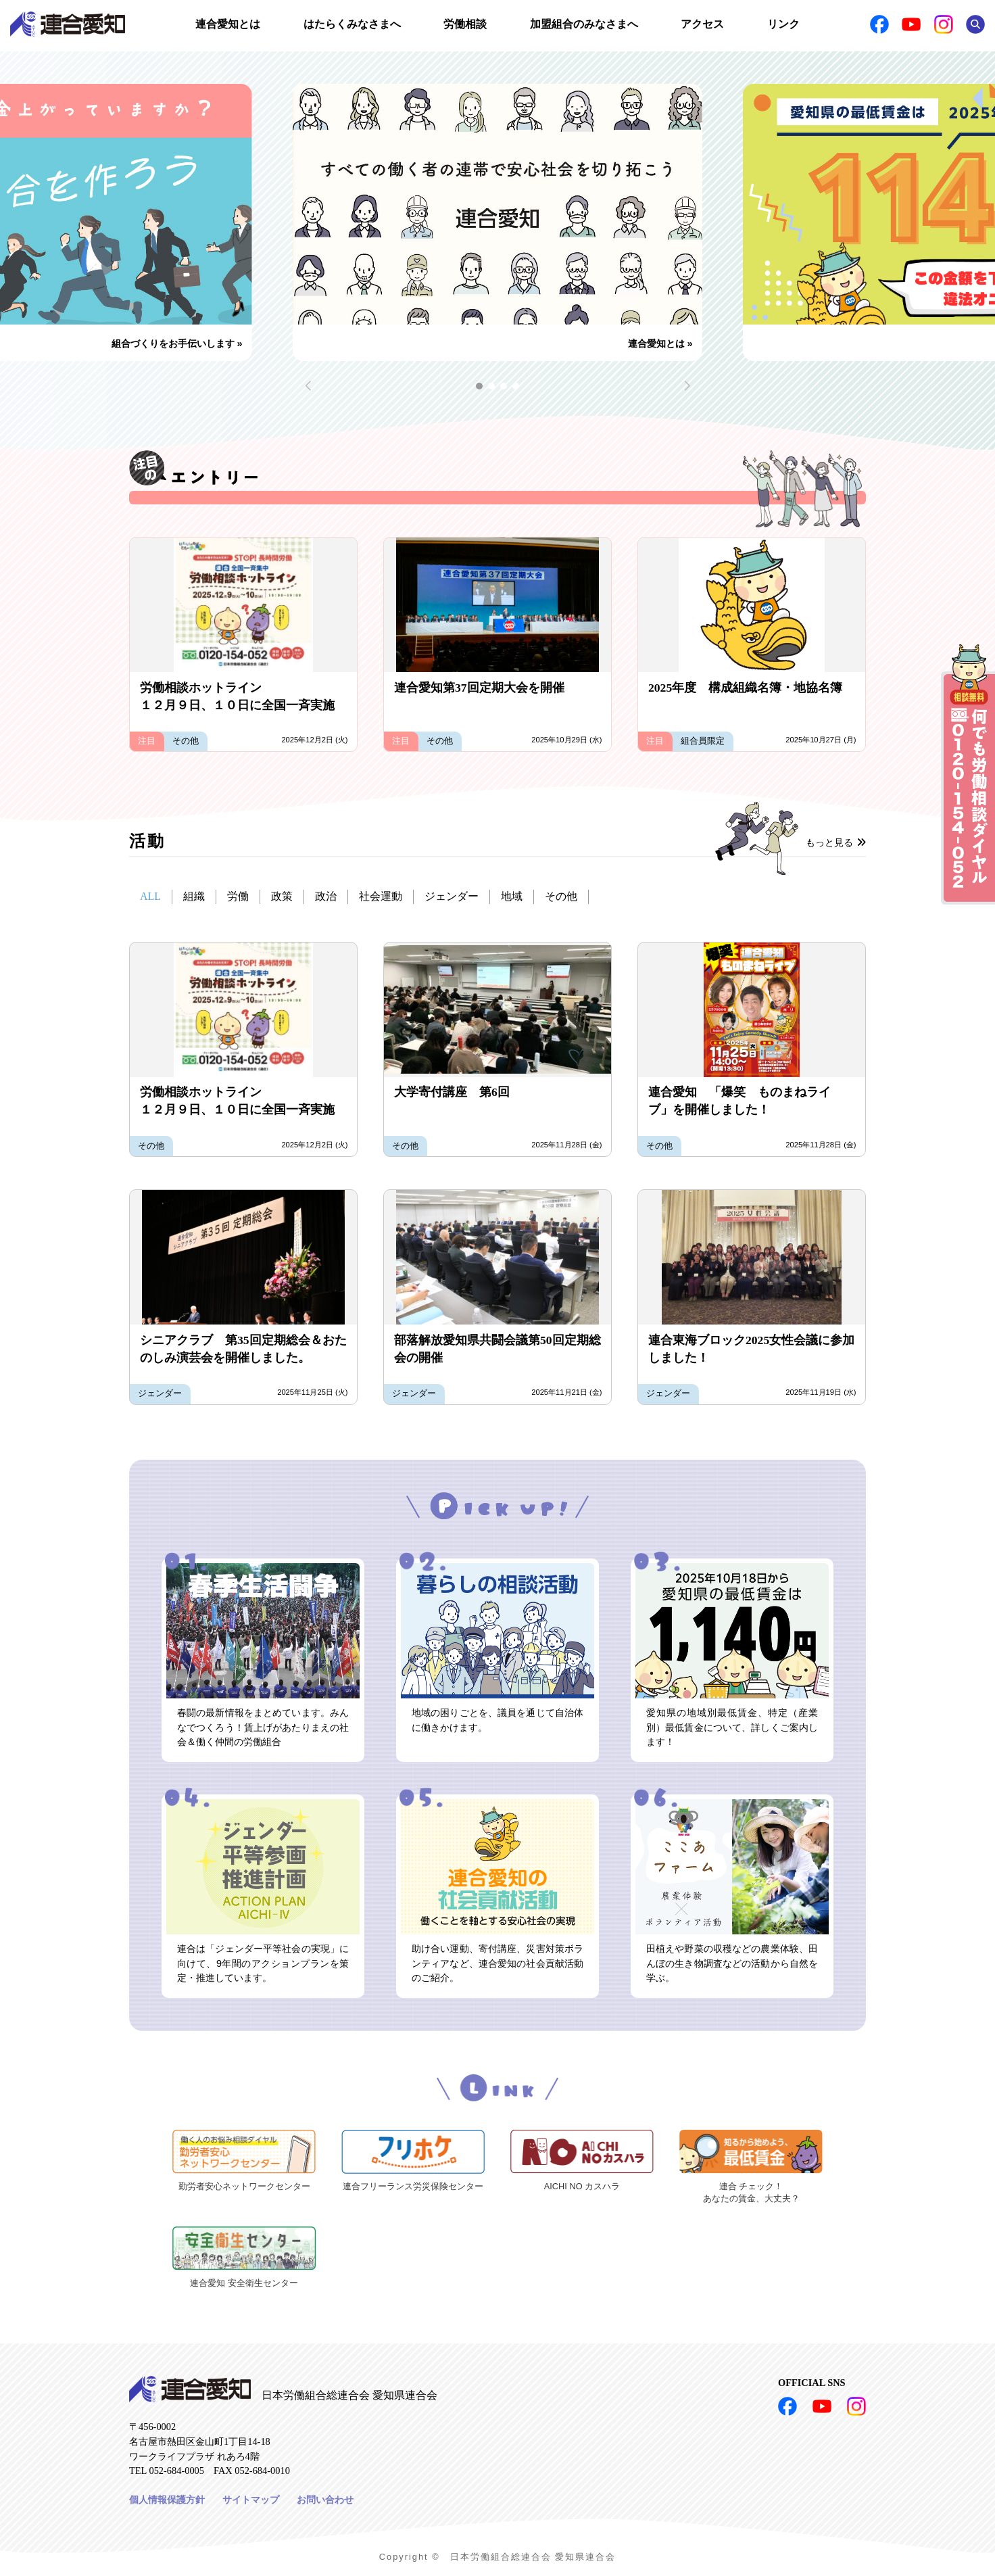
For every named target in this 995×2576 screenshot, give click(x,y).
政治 (326, 896)
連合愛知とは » (660, 343)
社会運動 (380, 896)
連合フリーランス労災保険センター (413, 2186)
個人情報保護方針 (167, 2499)
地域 (512, 896)
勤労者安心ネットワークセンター (244, 2186)
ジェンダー (451, 896)
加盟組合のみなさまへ (584, 24)
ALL (150, 896)
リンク (783, 24)
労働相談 (465, 24)
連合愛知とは (227, 24)
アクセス (702, 24)
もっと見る (836, 842)
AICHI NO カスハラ (582, 2186)
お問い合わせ (325, 2499)
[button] (479, 386)
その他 (561, 896)
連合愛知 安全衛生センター (244, 2283)
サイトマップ (250, 2499)
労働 (238, 896)
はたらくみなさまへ (352, 24)
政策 (282, 896)
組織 (194, 896)
